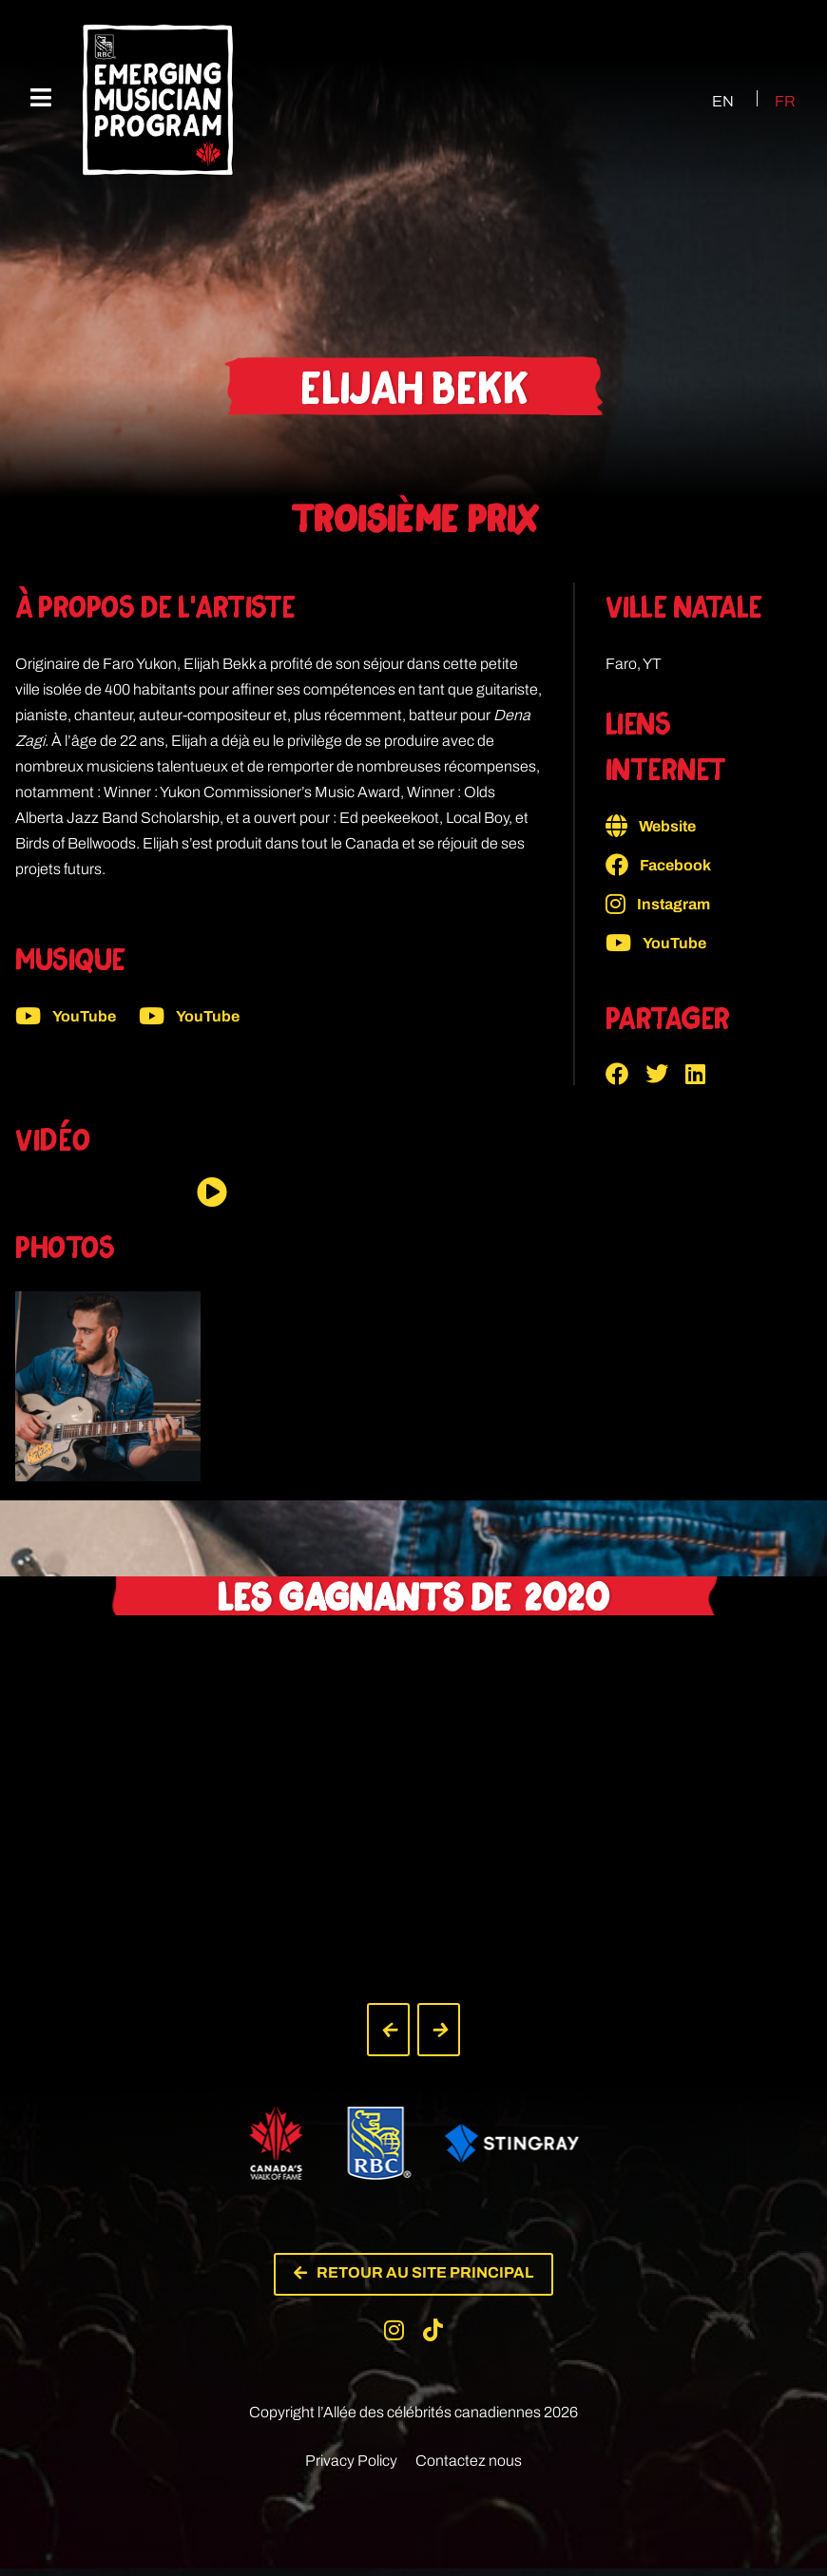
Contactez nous (468, 2468)
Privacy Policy (351, 2468)
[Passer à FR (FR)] (774, 100)
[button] (625, 1073)
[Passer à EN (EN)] (705, 100)
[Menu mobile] (40, 98)
